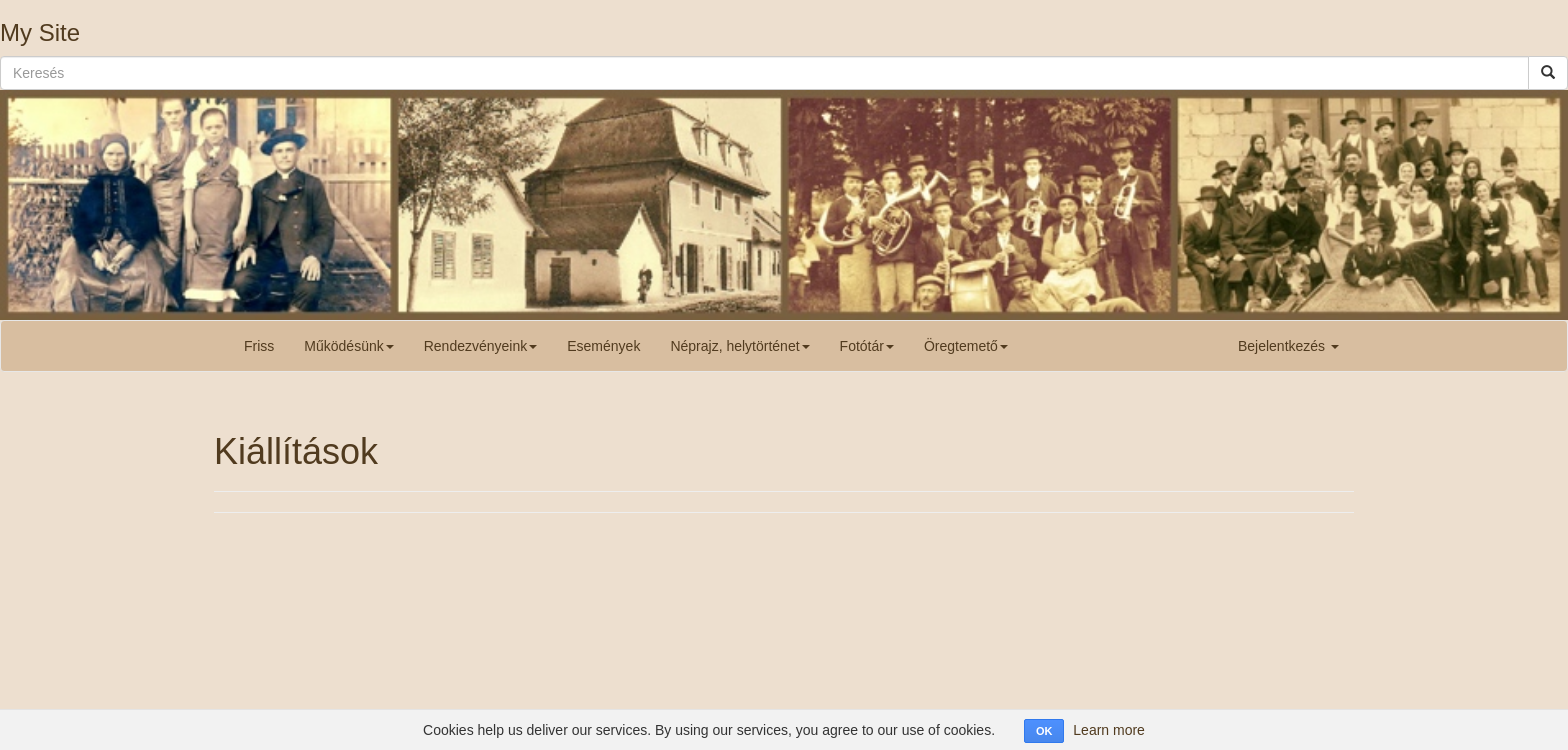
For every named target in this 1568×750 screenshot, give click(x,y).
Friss (259, 346)
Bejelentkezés (1288, 346)
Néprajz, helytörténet (739, 346)
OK (1044, 731)
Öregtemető (966, 346)
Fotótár (867, 346)
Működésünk (348, 346)
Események (603, 346)
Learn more (1109, 730)
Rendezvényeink (481, 346)
